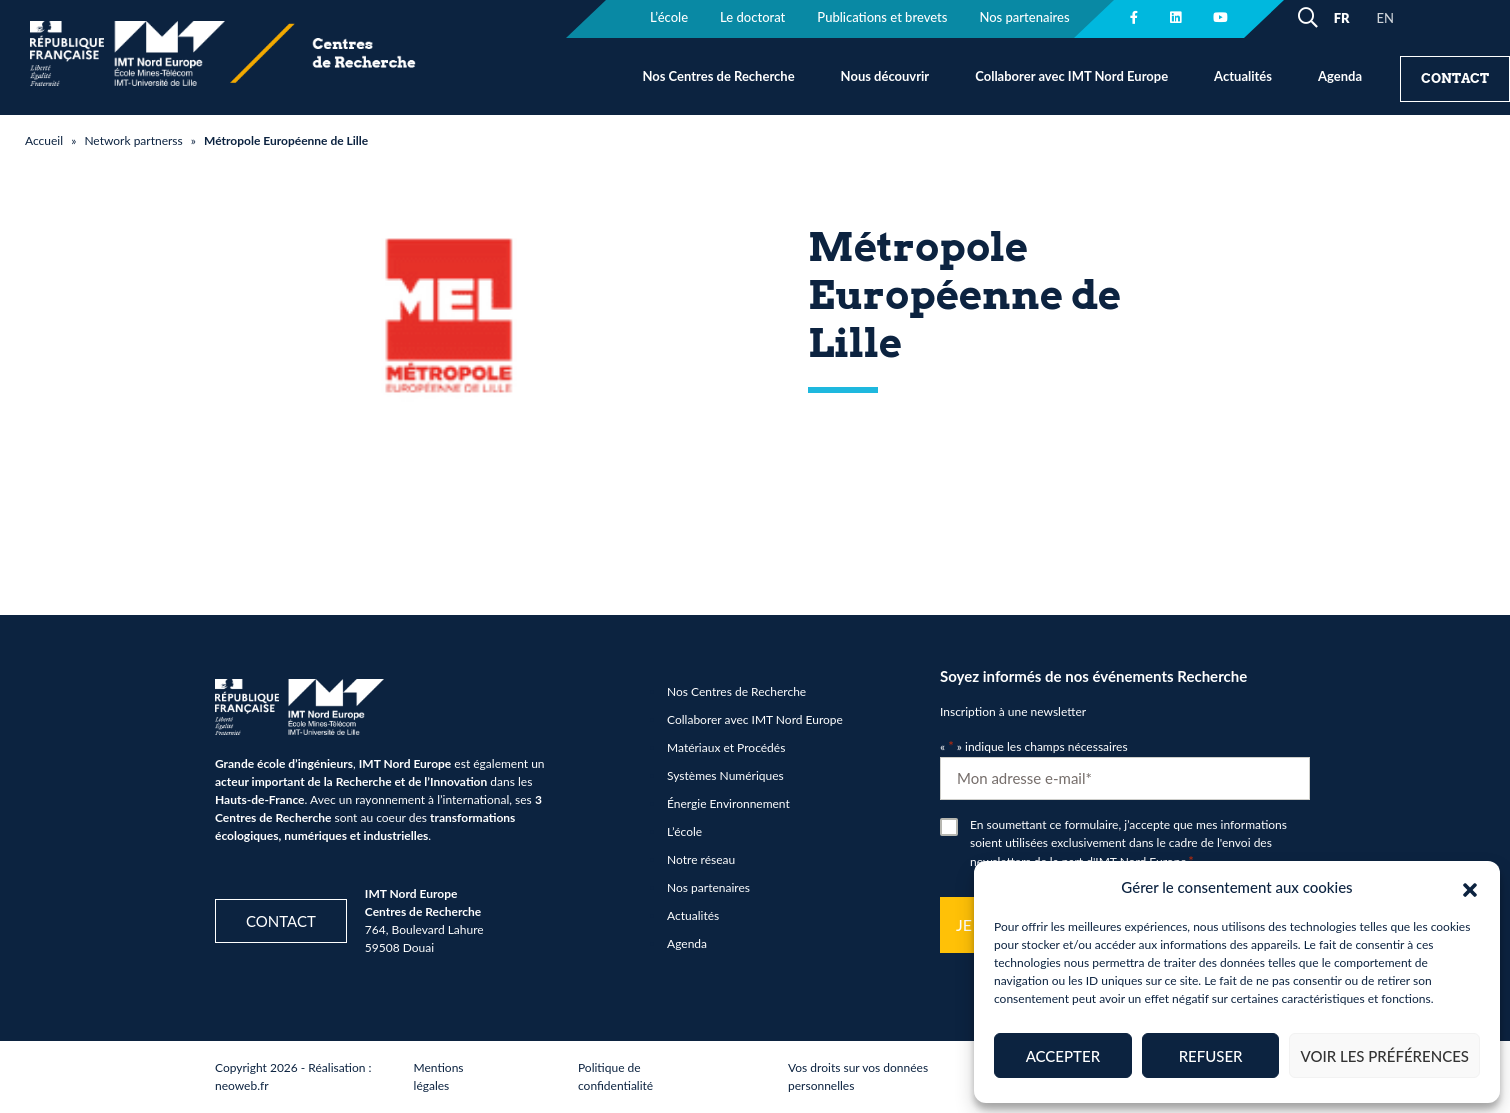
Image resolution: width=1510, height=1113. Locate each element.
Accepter (1063, 1056)
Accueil (44, 140)
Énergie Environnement (728, 803)
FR (1342, 18)
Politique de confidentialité (615, 1076)
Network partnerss (133, 140)
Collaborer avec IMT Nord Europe (1071, 76)
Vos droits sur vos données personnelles (858, 1076)
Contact (1455, 78)
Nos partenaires (708, 887)
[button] (1470, 887)
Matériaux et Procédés (726, 747)
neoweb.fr (242, 1085)
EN (1385, 18)
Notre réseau (701, 859)
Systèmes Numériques (725, 775)
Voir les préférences (1384, 1056)
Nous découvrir (885, 76)
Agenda (1340, 76)
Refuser (1211, 1056)
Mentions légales (439, 1076)
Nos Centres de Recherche (718, 76)
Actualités (1243, 76)
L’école (684, 831)
